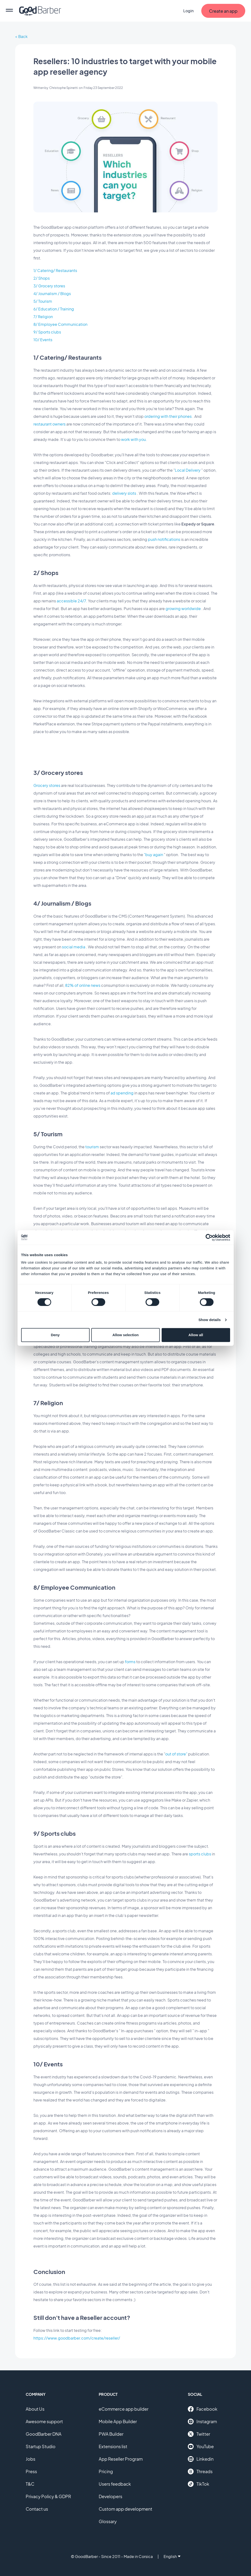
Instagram (202, 2421)
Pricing (106, 2471)
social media (73, 946)
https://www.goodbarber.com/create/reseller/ (76, 2338)
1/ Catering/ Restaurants (55, 270)
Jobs (30, 2459)
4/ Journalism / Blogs (52, 293)
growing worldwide (183, 608)
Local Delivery (188, 470)
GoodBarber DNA (43, 2434)
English (172, 2556)
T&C (30, 2484)
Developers (110, 2496)
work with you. (134, 439)
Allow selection (125, 1335)
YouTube (201, 2446)
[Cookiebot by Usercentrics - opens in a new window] (209, 1237)
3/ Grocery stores (49, 285)
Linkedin (201, 2459)
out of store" (176, 1753)
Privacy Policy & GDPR (48, 2496)
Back (23, 36)
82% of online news (82, 985)
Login (188, 10)
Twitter (199, 2434)
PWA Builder (111, 2434)
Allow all (196, 1335)
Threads (200, 2471)
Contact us (37, 2509)
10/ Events (43, 339)
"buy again (153, 854)
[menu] (9, 11)
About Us (35, 2409)
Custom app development (125, 2509)
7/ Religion (43, 316)
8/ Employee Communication (60, 324)
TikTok (198, 2484)
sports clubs (199, 1853)
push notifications (164, 539)
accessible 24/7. (72, 600)
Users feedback (115, 2484)
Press (31, 2471)
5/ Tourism (42, 301)
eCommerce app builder (123, 2409)
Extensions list (113, 2446)
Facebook (202, 2409)
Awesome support (44, 2421)
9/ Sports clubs (47, 331)
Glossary (108, 2521)
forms (130, 1661)
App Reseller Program (121, 2459)
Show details (209, 1320)
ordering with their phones (168, 416)
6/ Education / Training (53, 308)
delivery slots (124, 493)
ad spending (122, 1092)
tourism (92, 1146)
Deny (55, 1335)
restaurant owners (49, 423)
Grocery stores (46, 785)
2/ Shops (41, 278)
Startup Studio (40, 2446)
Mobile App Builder (118, 2421)
